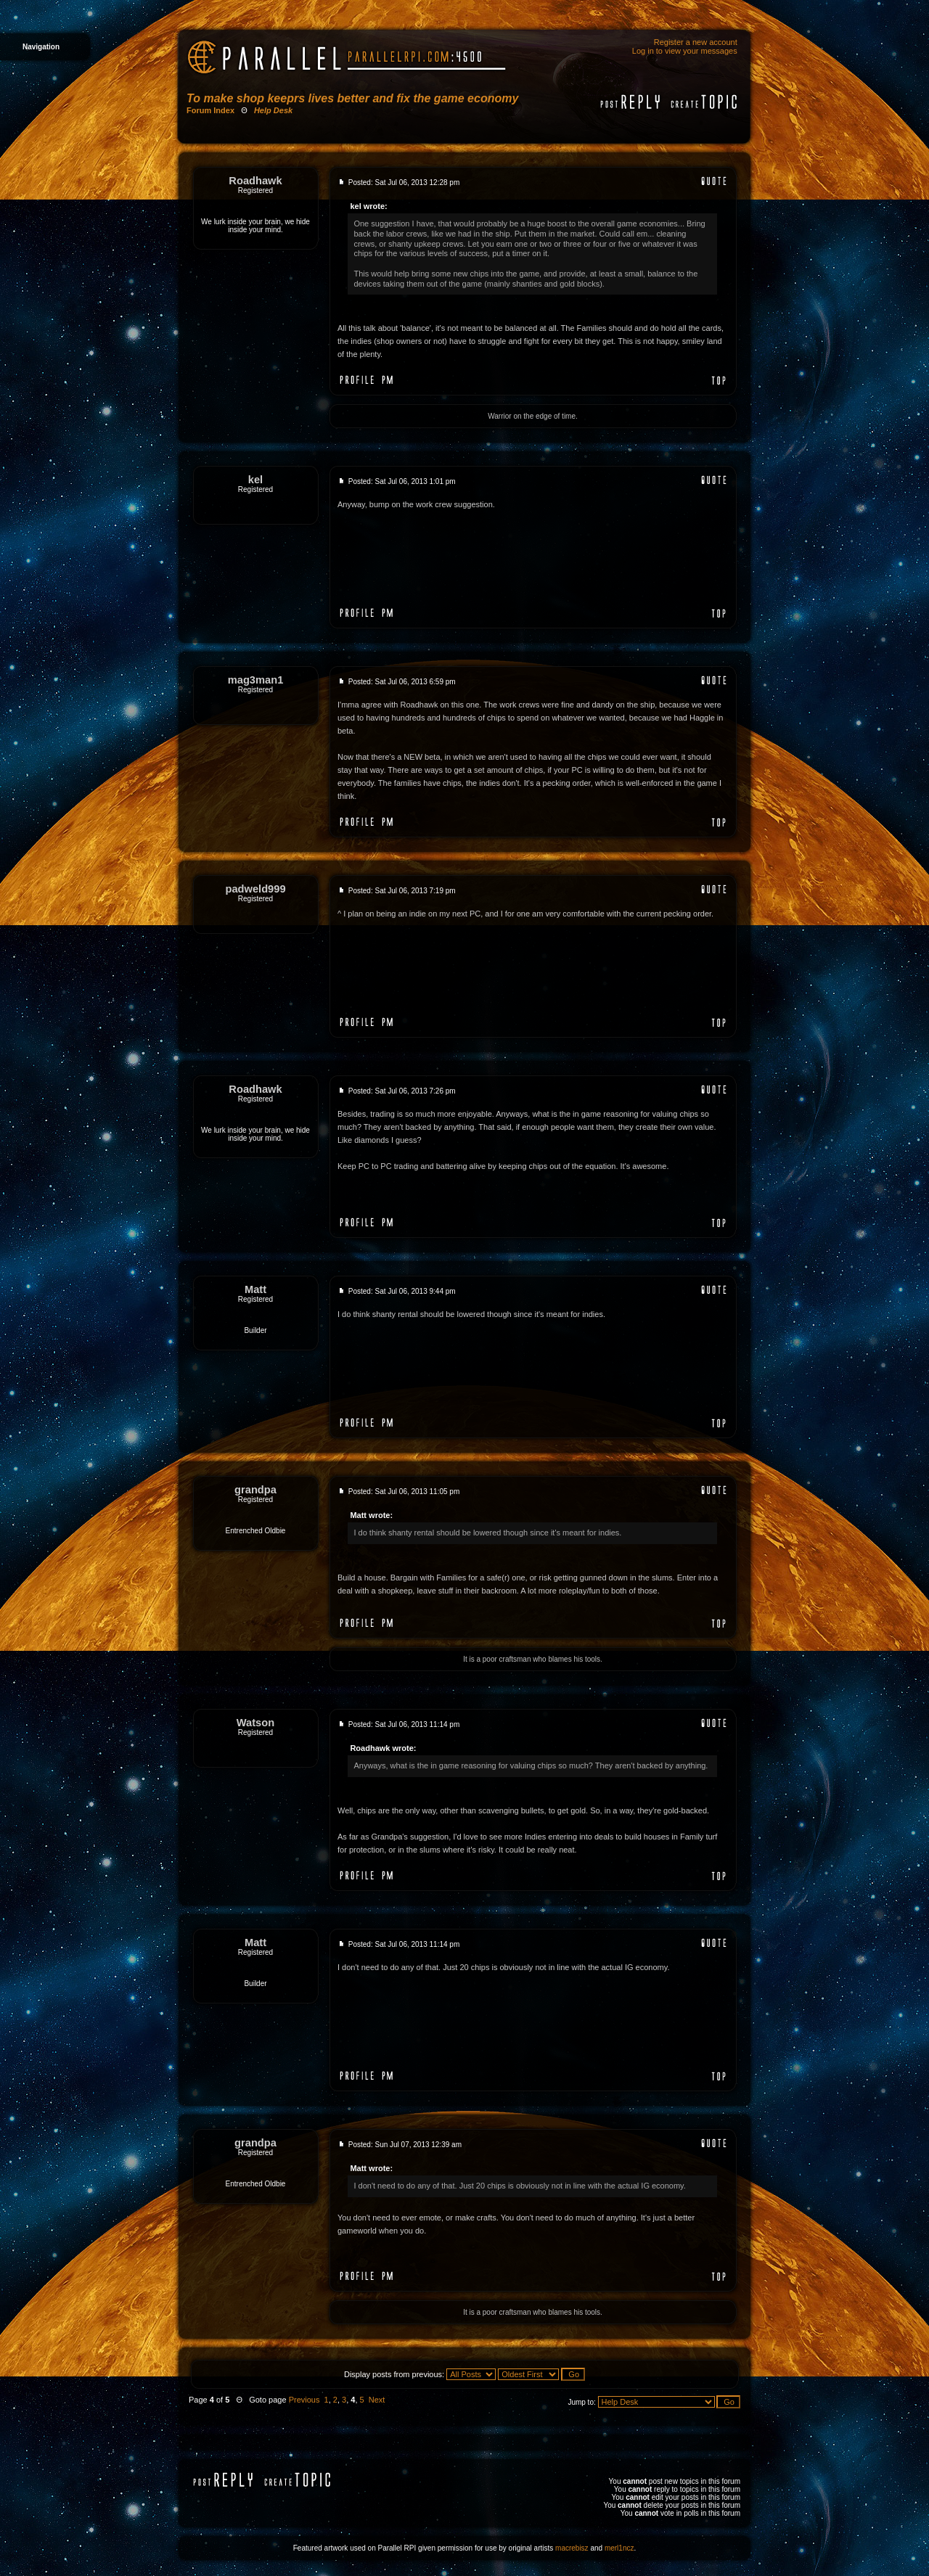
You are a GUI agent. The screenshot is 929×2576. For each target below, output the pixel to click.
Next (377, 2399)
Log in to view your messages (684, 50)
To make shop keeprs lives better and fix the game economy (352, 98)
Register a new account (695, 42)
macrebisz (572, 2548)
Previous (304, 2399)
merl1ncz (619, 2548)
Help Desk (273, 110)
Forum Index (210, 110)
